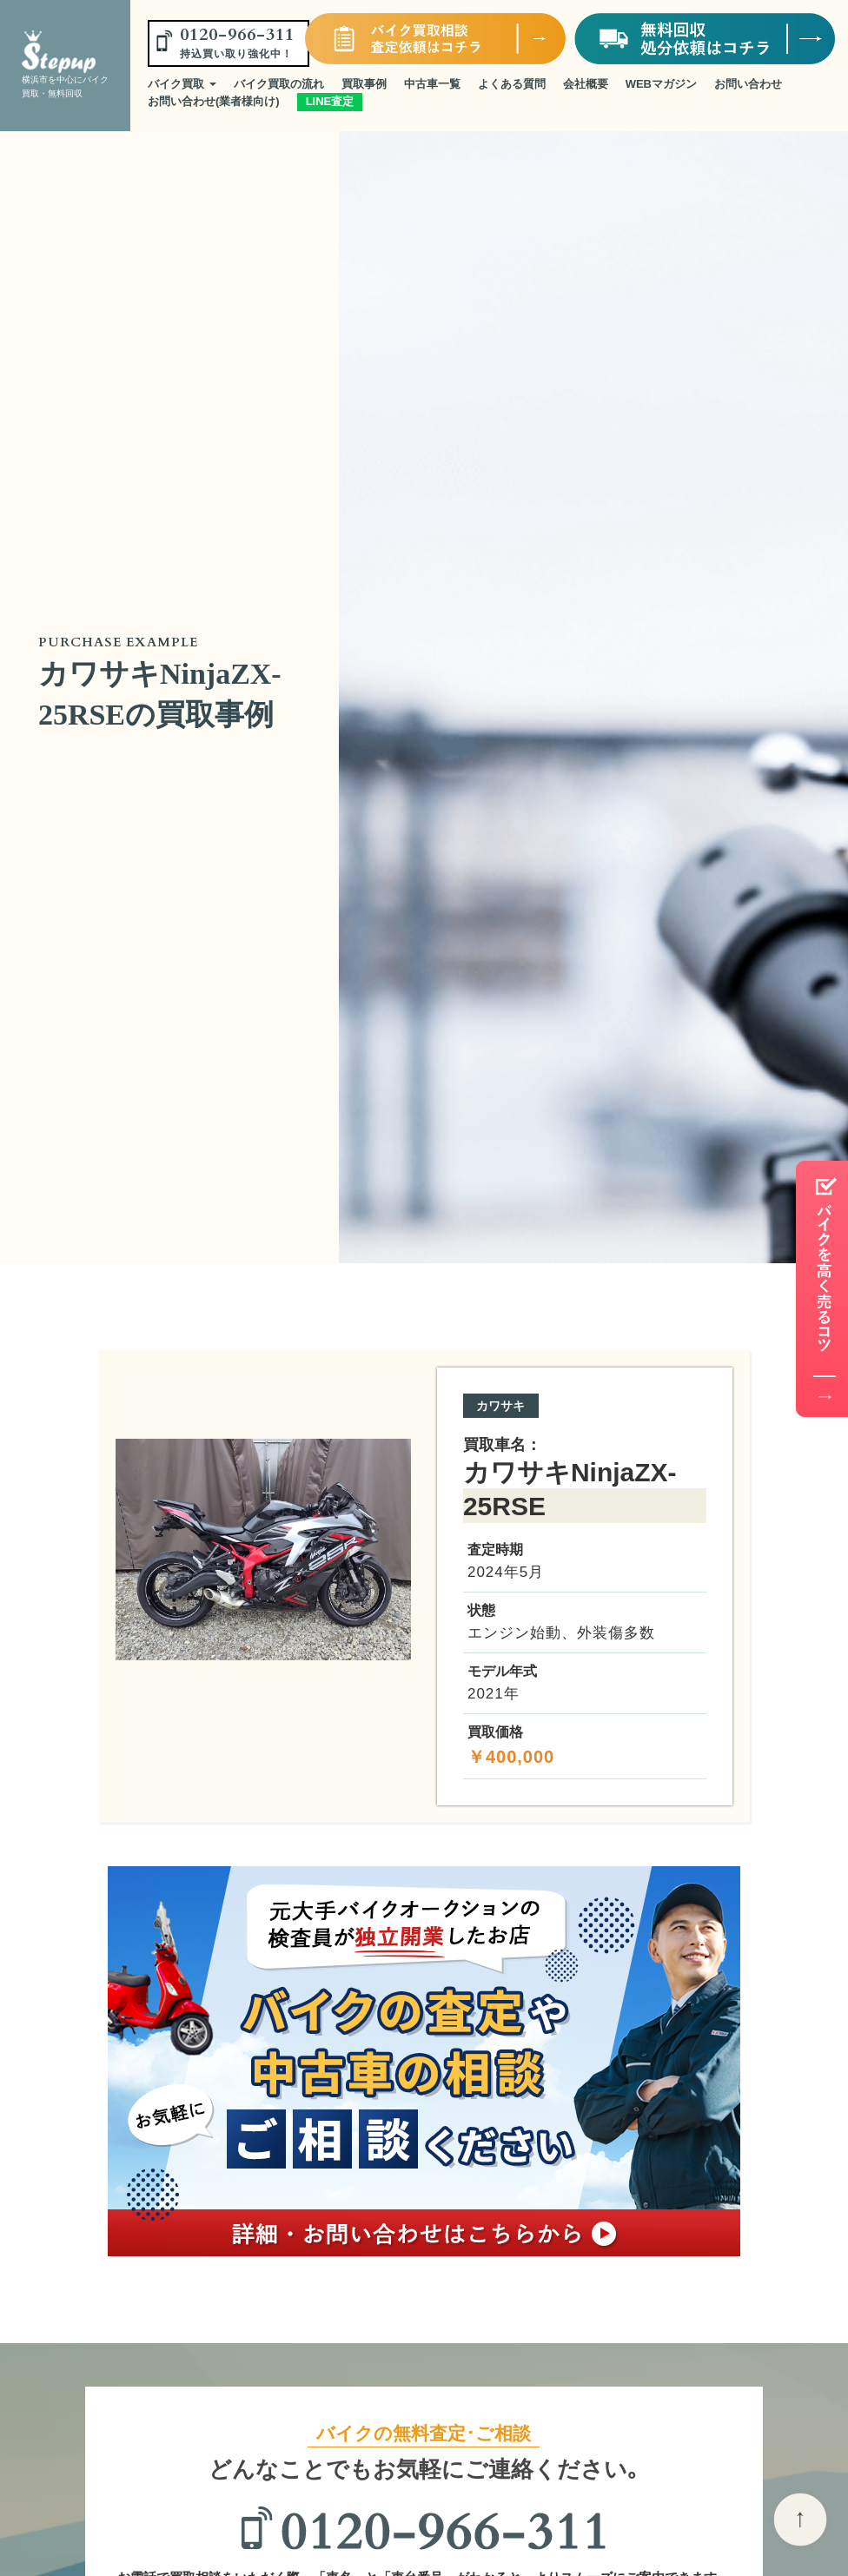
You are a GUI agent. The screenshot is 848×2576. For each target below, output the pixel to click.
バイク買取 (182, 83)
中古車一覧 (432, 83)
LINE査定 (330, 101)
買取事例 (364, 83)
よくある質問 (512, 83)
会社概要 (585, 83)
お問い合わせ (748, 83)
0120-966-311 (237, 42)
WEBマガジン (661, 83)
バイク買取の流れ (279, 83)
